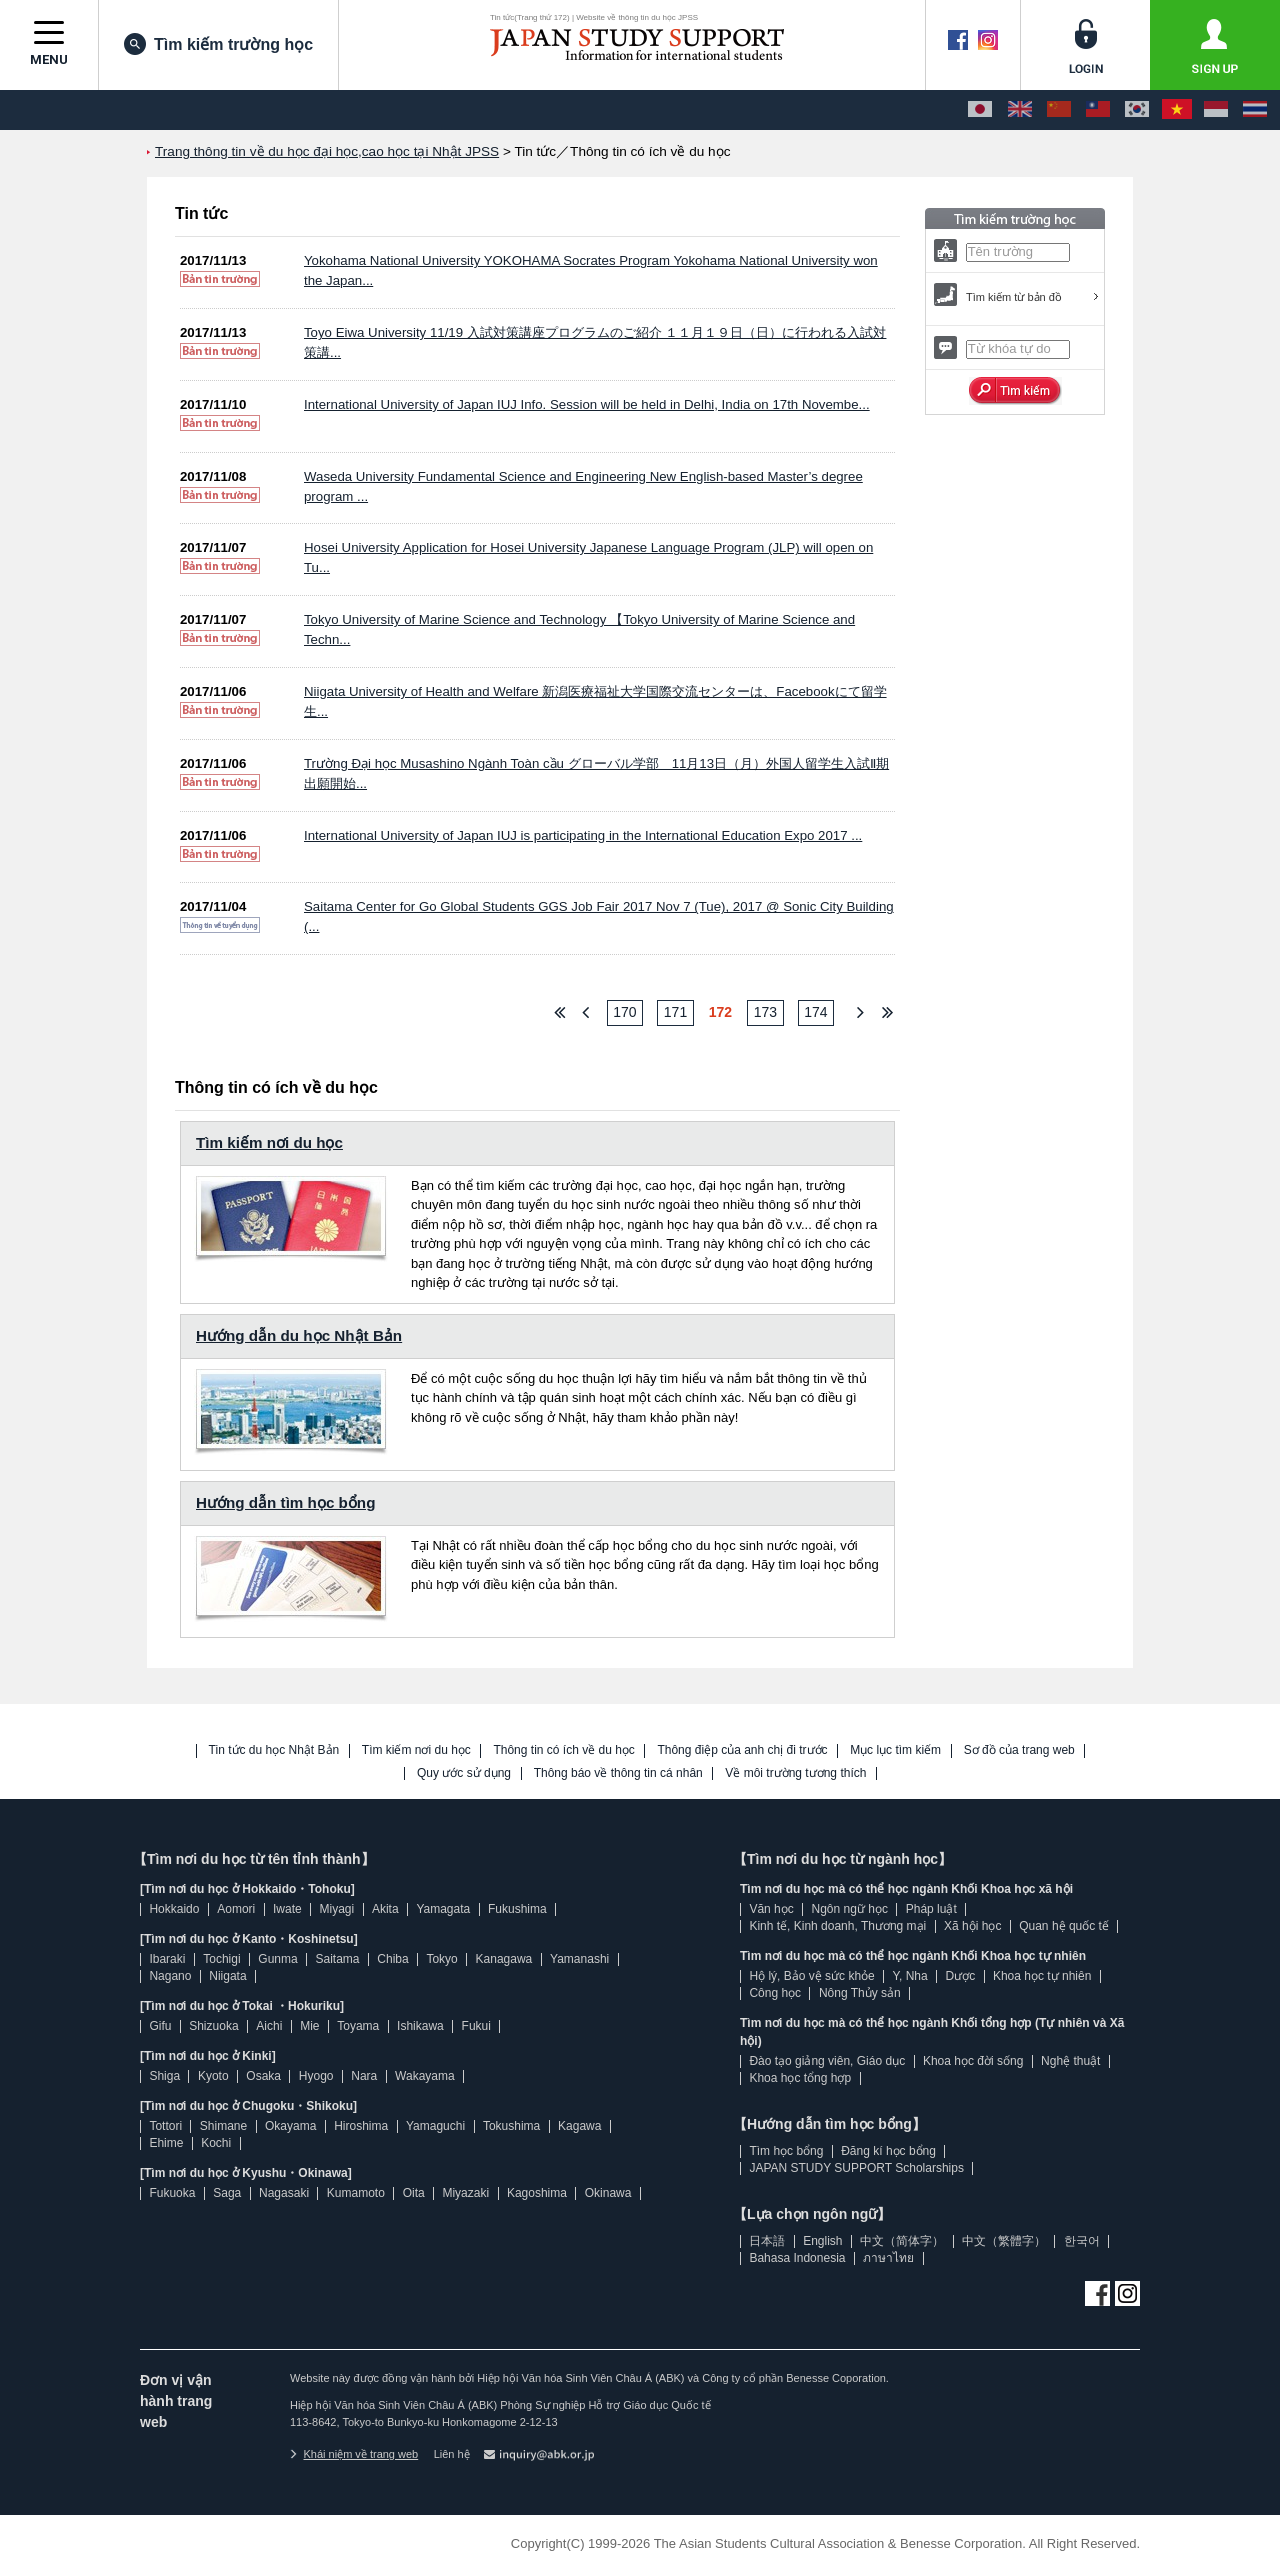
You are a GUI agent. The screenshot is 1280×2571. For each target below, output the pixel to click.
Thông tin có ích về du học (563, 1750)
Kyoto (213, 2076)
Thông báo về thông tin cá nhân (618, 1773)
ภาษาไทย (888, 2258)
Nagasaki (284, 2193)
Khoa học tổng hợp (800, 2078)
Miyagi (336, 1909)
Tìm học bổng (786, 2151)
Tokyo (441, 1959)
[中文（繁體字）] (1098, 110)
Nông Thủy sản (860, 1993)
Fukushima (517, 1909)
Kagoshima (537, 2193)
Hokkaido (174, 1909)
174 (815, 1012)
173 (765, 1012)
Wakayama (425, 2076)
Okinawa (608, 2193)
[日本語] (980, 110)
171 (675, 1012)
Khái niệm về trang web (354, 2454)
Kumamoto (356, 2193)
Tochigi (221, 1959)
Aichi (269, 2026)
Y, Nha (910, 1976)
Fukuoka (172, 2193)
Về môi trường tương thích (795, 1773)
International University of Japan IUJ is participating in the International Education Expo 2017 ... (583, 835)
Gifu (160, 2026)
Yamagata (443, 1909)
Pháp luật (931, 1909)
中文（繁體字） (1004, 2241)
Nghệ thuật (1070, 2061)
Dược (960, 1976)
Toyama (358, 2026)
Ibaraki (167, 1959)
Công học (775, 1993)
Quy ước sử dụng (464, 1773)
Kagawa (579, 2126)
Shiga (164, 2076)
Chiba (392, 1959)
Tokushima (511, 2126)
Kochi (216, 2143)
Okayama (290, 2126)
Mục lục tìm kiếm (895, 1750)
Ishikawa (420, 2026)
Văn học (771, 1909)
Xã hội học (972, 1926)
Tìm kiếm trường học (218, 44)
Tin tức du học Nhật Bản (274, 1750)
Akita (385, 1909)
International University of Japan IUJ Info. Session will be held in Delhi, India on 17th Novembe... (587, 404)
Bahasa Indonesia (797, 2258)
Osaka (263, 2076)
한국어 (1082, 2241)
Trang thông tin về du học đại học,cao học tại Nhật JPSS (327, 151)
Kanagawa (504, 1959)
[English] (1020, 110)
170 (624, 1012)
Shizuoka (213, 2026)
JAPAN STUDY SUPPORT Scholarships (856, 2168)
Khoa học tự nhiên (1042, 1976)
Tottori (165, 2126)
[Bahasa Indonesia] (1216, 110)
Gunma (277, 1959)
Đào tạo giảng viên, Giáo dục (827, 2061)
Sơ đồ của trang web (1019, 1750)
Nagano (170, 1976)
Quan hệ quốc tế (1064, 1926)
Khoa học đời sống (973, 2061)
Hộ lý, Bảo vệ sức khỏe (811, 1976)
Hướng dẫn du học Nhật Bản (299, 1335)
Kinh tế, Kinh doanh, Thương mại (837, 1926)
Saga (227, 2193)
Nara (364, 2076)
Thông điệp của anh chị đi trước (742, 1750)
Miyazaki (465, 2193)
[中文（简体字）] (1059, 110)
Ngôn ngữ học (850, 1909)
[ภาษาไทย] (1255, 110)
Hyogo (316, 2076)
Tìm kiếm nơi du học (269, 1142)
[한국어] (1137, 110)
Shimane (223, 2126)
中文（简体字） (902, 2241)
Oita (414, 2193)
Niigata (227, 1976)
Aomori (236, 1909)
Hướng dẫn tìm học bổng (285, 1502)
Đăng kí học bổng (888, 2151)
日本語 (767, 2241)
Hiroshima (361, 2126)
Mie (309, 2026)
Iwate (287, 1909)
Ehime (166, 2143)
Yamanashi (579, 1959)
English (822, 2241)
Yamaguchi (435, 2126)
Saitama (337, 1959)
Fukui (476, 2026)
